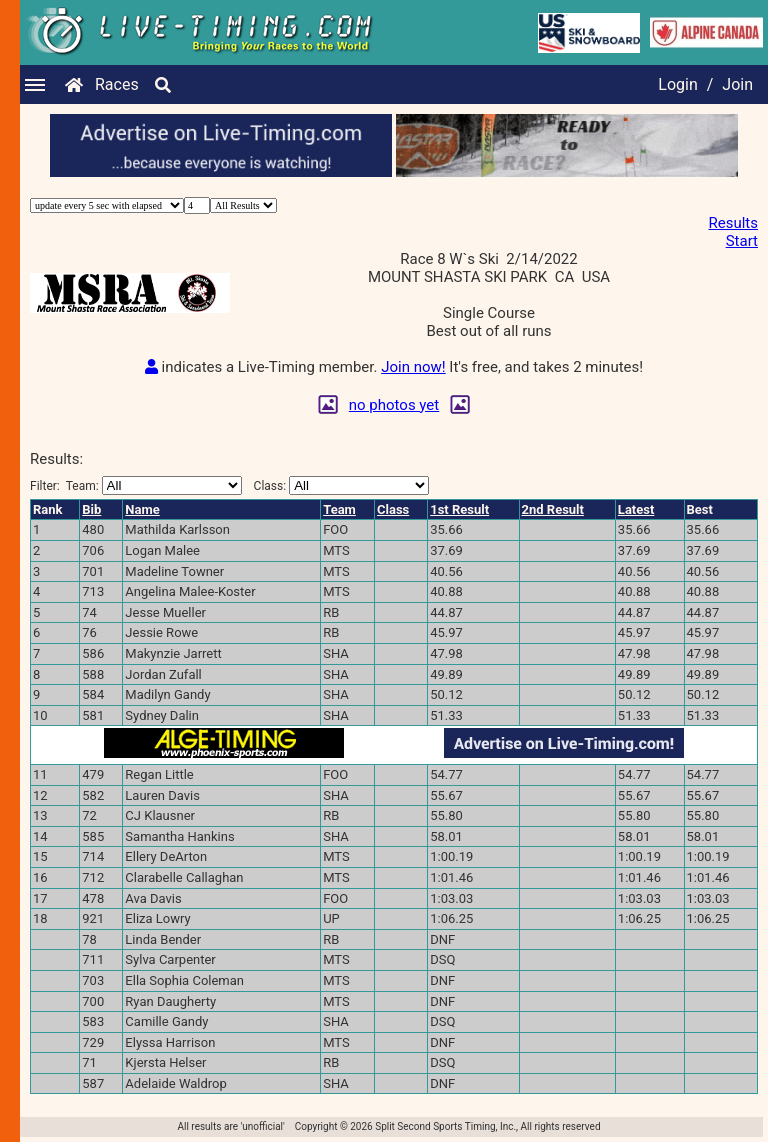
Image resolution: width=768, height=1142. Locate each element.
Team (339, 509)
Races (117, 84)
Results (733, 223)
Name (142, 509)
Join (737, 84)
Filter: (136, 485)
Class (393, 509)
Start (742, 241)
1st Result (459, 509)
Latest (636, 509)
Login (677, 84)
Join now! (413, 367)
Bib (91, 509)
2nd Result (553, 509)
